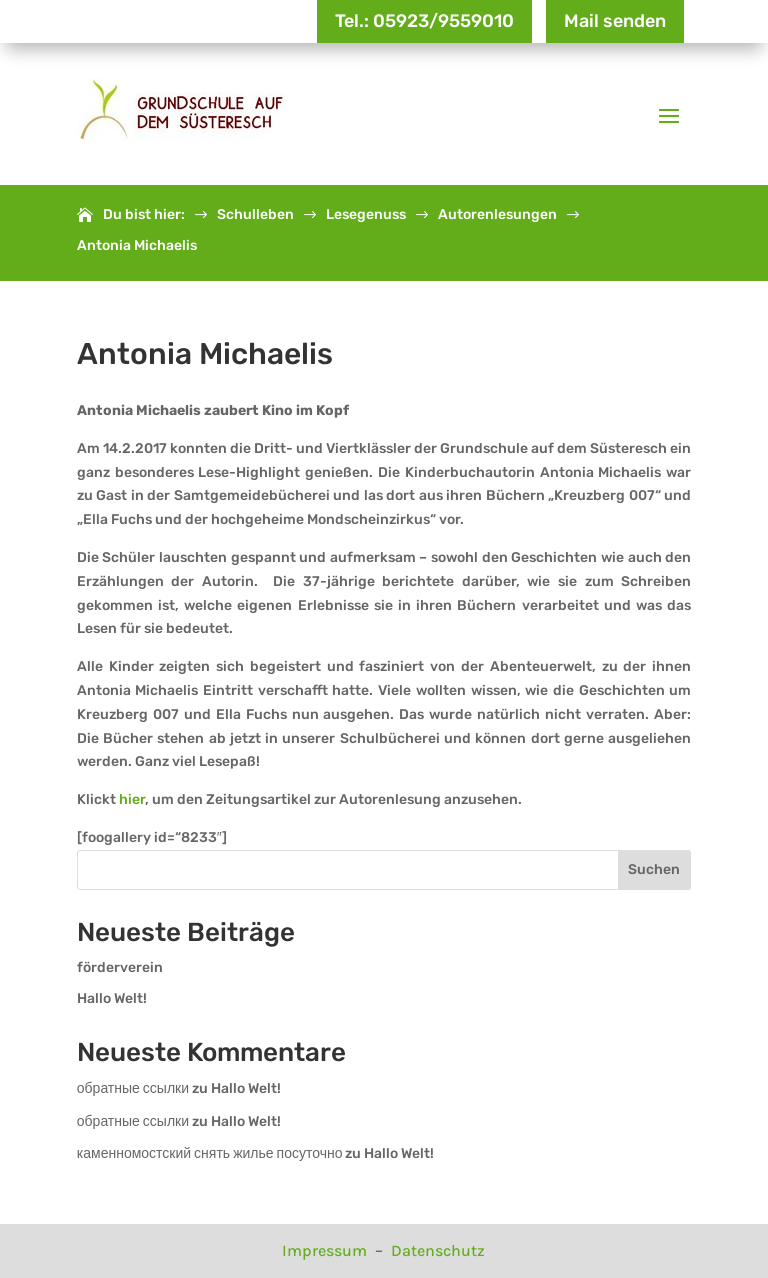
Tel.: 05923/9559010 (424, 21)
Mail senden (615, 21)
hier (130, 799)
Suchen (654, 869)
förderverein (120, 967)
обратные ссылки (133, 1088)
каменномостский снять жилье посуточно (210, 1153)
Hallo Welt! (112, 998)
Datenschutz (438, 1250)
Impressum (326, 1250)
